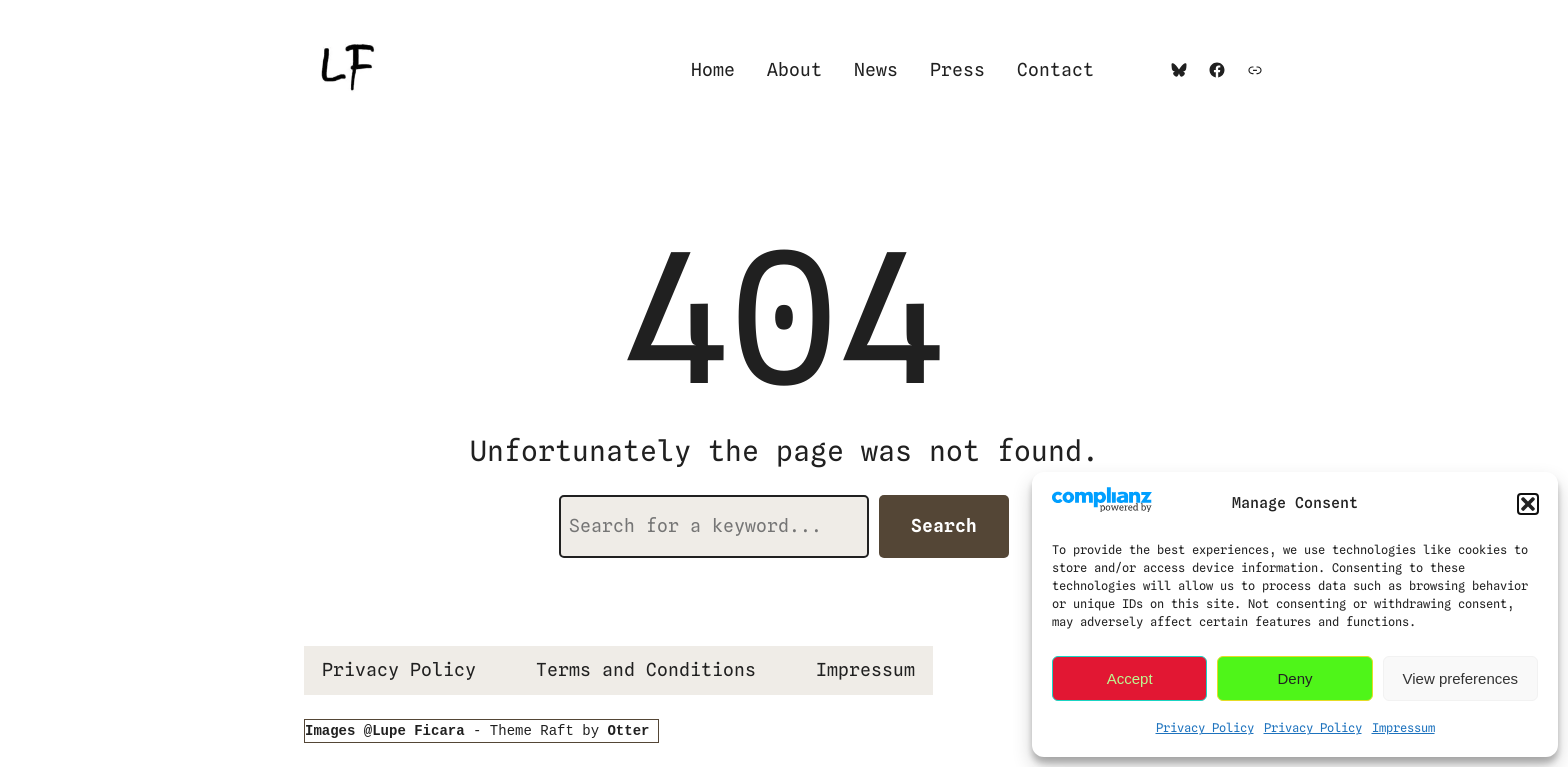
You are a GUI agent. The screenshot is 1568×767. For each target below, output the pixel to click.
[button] (1528, 504)
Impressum (1403, 727)
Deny (1294, 678)
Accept (1130, 678)
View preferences (1461, 678)
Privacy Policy (1205, 727)
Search (944, 525)
